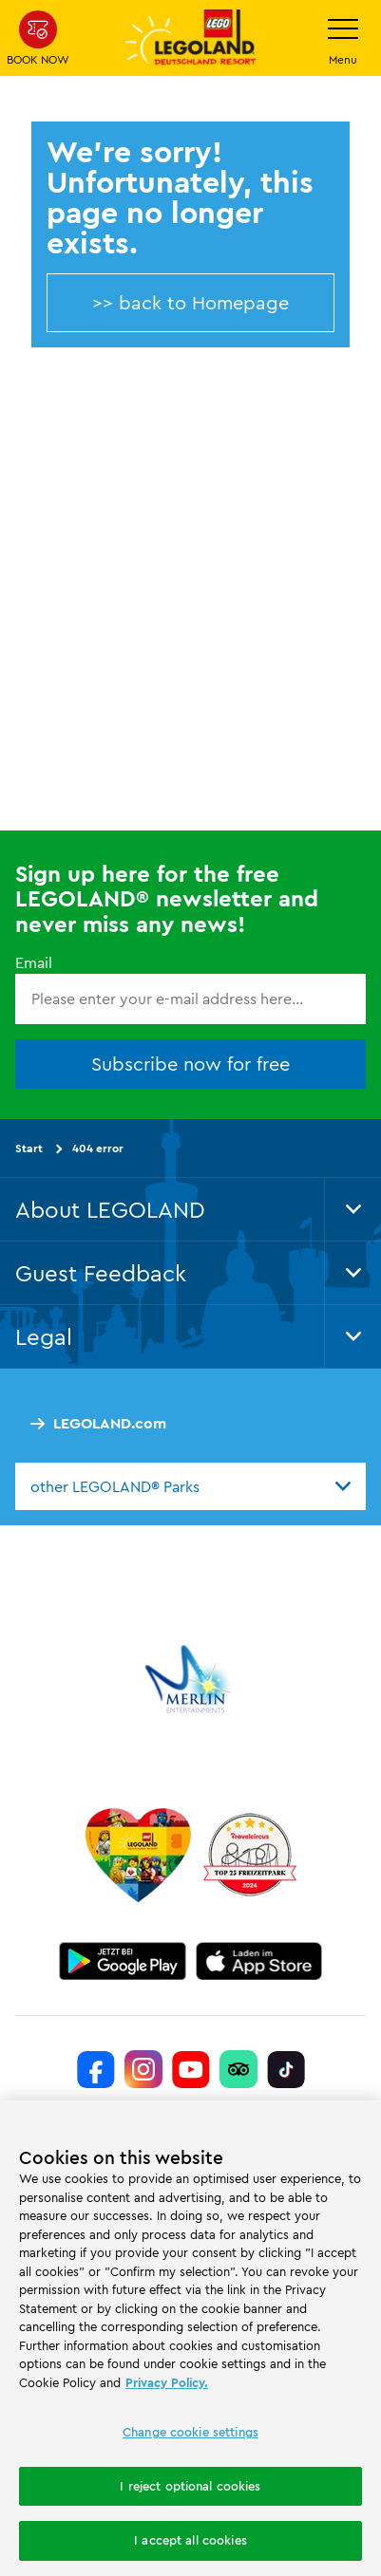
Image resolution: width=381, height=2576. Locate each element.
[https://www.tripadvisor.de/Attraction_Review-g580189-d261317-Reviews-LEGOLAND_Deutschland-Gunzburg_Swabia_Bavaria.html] (238, 2069)
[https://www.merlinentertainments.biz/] (190, 1679)
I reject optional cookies (190, 2485)
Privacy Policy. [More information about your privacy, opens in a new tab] (166, 2382)
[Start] (138, 1854)
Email (33, 962)
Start (29, 1148)
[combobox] (190, 1486)
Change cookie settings (190, 2431)
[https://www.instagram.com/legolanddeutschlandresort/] (143, 2069)
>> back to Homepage (190, 302)
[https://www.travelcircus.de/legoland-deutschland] (249, 1854)
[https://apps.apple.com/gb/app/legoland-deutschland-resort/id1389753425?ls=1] (259, 1961)
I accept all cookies (190, 2540)
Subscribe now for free (190, 1063)
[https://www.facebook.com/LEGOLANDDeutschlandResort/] (96, 2069)
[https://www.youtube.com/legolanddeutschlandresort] (191, 2069)
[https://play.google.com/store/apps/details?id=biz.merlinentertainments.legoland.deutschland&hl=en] (122, 1961)
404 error (98, 1148)
